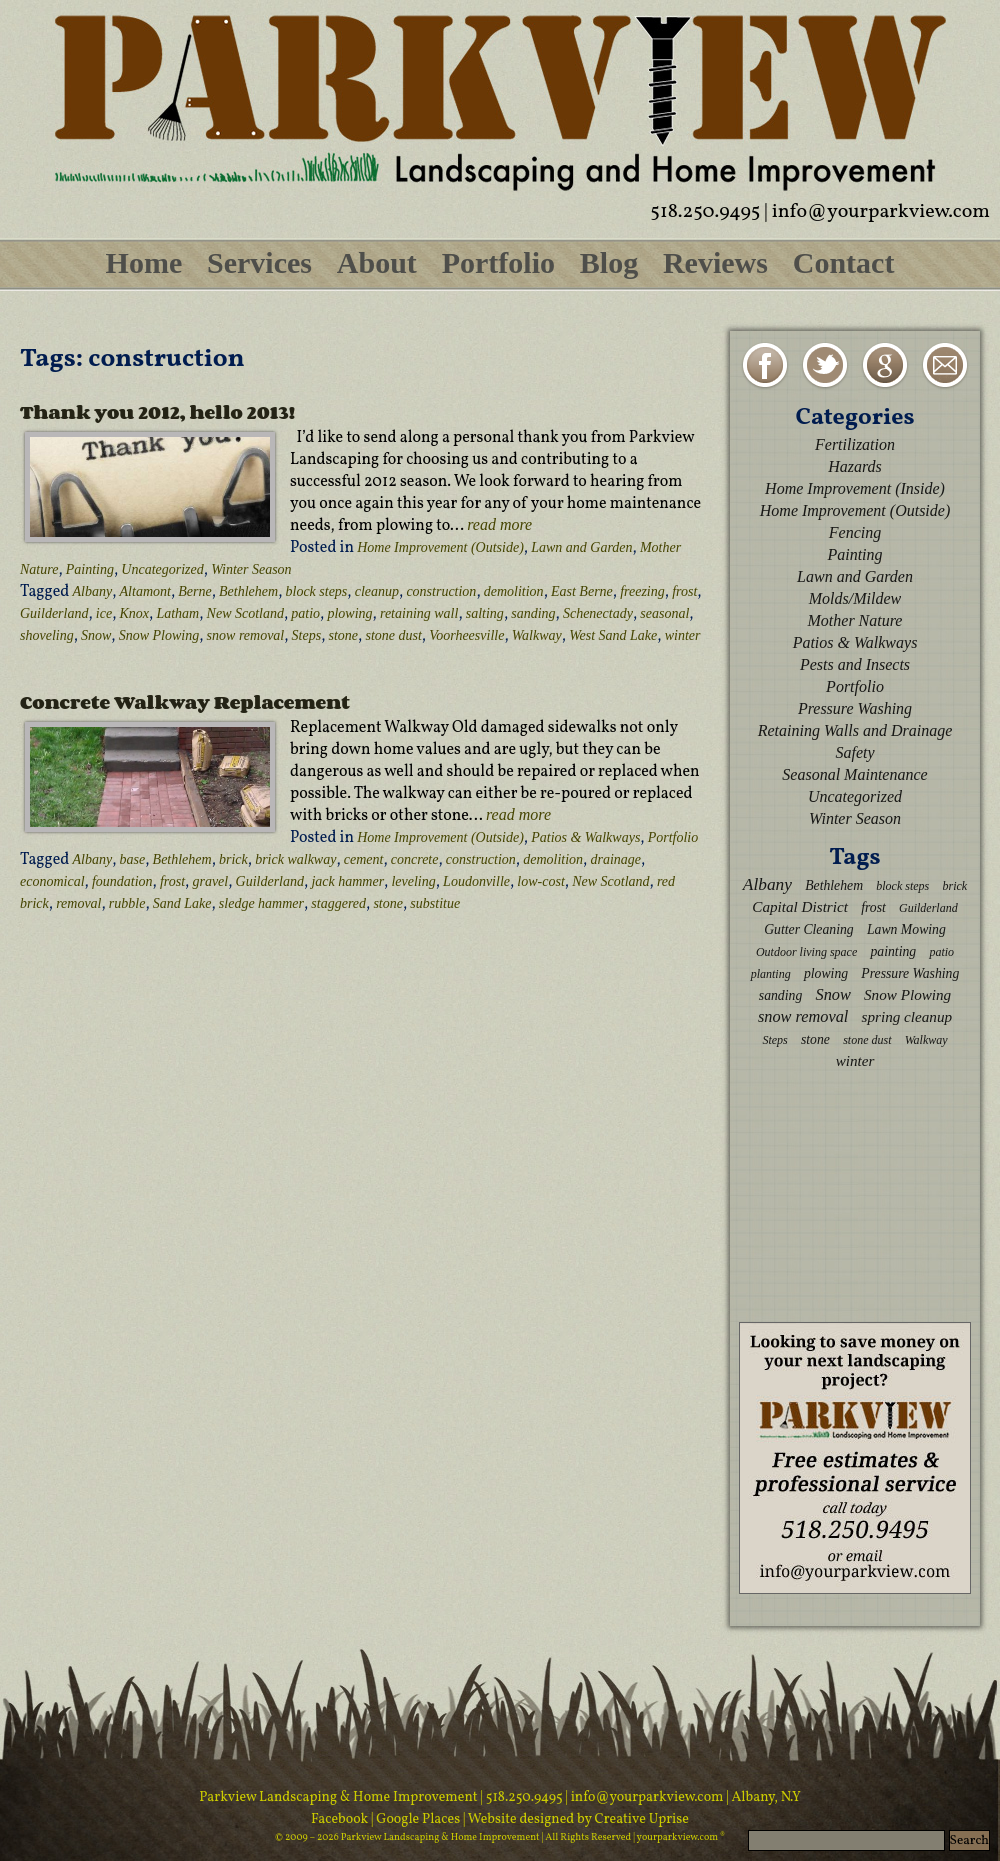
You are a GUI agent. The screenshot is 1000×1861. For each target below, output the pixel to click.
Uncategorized (162, 569)
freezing (642, 591)
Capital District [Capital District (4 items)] (800, 906)
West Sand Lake (613, 635)
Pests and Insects (855, 664)
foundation (122, 881)
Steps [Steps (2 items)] (774, 1040)
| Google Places (417, 1819)
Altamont (145, 591)
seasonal (664, 613)
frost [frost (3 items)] (873, 907)
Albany (93, 591)
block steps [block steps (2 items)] (902, 886)
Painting (90, 569)
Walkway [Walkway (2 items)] (926, 1040)
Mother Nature (855, 620)
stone (344, 635)
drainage (615, 859)
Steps (307, 635)
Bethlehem (248, 591)
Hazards (855, 466)
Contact (844, 262)
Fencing (855, 532)
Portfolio (498, 262)
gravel (210, 881)
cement (364, 859)
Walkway (537, 635)
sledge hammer (261, 903)
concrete (415, 859)
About (377, 262)
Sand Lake (182, 903)
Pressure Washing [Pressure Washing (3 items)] (910, 973)
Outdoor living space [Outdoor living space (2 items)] (806, 952)
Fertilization (855, 444)
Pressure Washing (855, 708)
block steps (317, 591)
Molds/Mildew (855, 598)
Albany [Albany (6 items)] (767, 884)
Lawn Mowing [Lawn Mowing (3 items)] (906, 929)
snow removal (246, 635)
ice (104, 613)
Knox (135, 613)
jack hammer (347, 881)
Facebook (341, 1819)
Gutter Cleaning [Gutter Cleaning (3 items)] (809, 929)
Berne (194, 591)
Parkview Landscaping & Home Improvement (338, 1797)
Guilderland (54, 613)
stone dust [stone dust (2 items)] (867, 1040)
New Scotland (245, 613)
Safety (854, 752)
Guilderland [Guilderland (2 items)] (928, 908)
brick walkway (295, 859)
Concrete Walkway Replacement (185, 702)
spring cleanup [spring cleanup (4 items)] (907, 1016)
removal (78, 903)
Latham (177, 613)
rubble (127, 903)
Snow (96, 635)
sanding (533, 613)
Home (144, 262)
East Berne (582, 591)
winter (683, 635)
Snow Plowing (159, 635)
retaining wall (419, 613)
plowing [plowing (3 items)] (826, 973)
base (133, 859)
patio (305, 613)
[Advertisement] (855, 1195)
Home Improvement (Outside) (440, 547)
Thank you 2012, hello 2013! (157, 412)
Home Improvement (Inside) (855, 488)
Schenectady (598, 613)
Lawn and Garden (581, 547)
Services (259, 262)
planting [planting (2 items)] (771, 974)
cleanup (377, 591)
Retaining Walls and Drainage (855, 730)
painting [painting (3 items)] (893, 951)
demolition (514, 591)
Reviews (715, 262)
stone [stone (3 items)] (815, 1039)
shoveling (47, 635)
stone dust (393, 635)
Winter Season (251, 569)
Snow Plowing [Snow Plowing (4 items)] (907, 994)
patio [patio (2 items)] (941, 952)
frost (684, 591)
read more (499, 524)
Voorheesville (466, 635)
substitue (435, 903)
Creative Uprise (640, 1819)
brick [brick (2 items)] (954, 886)
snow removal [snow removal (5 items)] (803, 1016)
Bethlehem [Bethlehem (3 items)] (834, 885)
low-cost (540, 881)
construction (441, 591)
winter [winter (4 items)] (855, 1060)
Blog (609, 262)
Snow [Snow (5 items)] (832, 994)
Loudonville (476, 881)
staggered (338, 903)
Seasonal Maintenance (854, 774)
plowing (349, 613)
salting (485, 613)
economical (52, 881)
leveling (413, 881)
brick (233, 859)
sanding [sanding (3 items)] (780, 995)
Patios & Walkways (585, 837)
